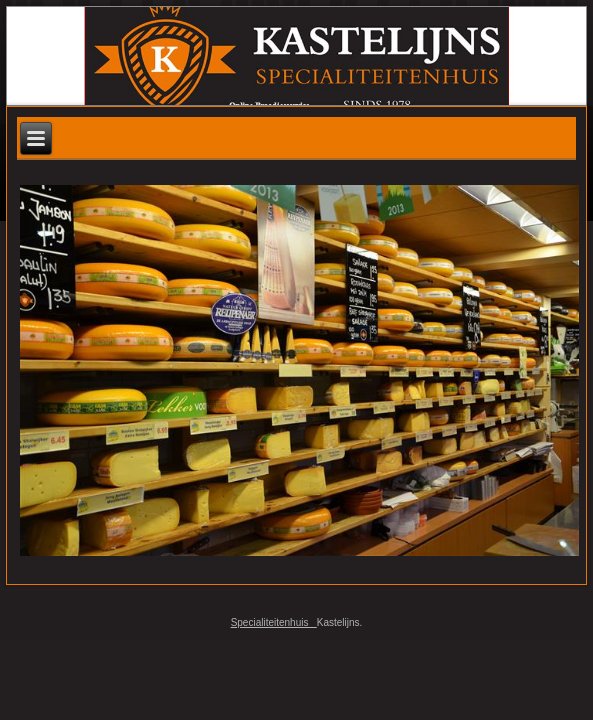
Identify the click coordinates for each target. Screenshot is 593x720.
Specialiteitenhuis (274, 622)
